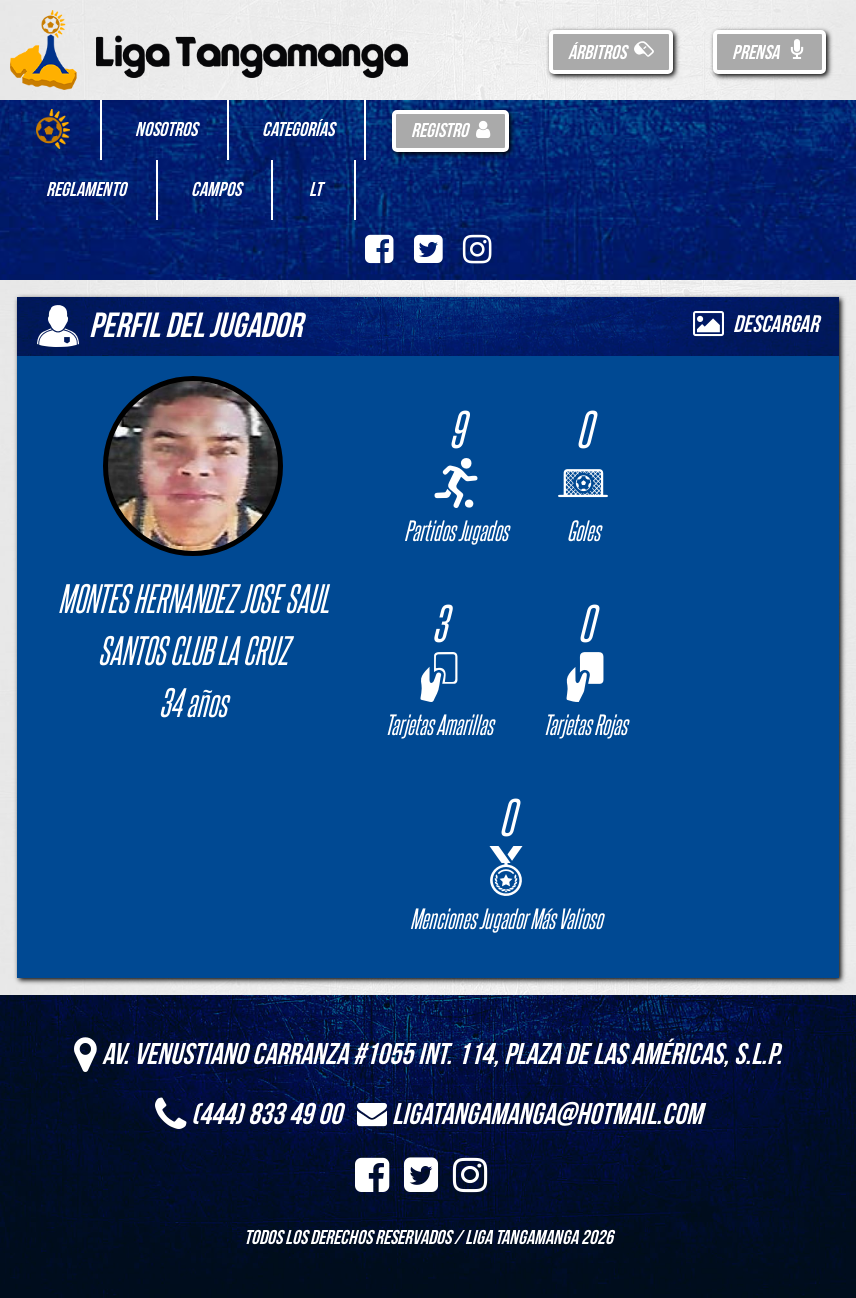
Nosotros (166, 130)
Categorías (298, 130)
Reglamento (86, 190)
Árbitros (611, 53)
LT (315, 190)
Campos (216, 190)
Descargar (756, 324)
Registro (450, 131)
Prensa (769, 53)
